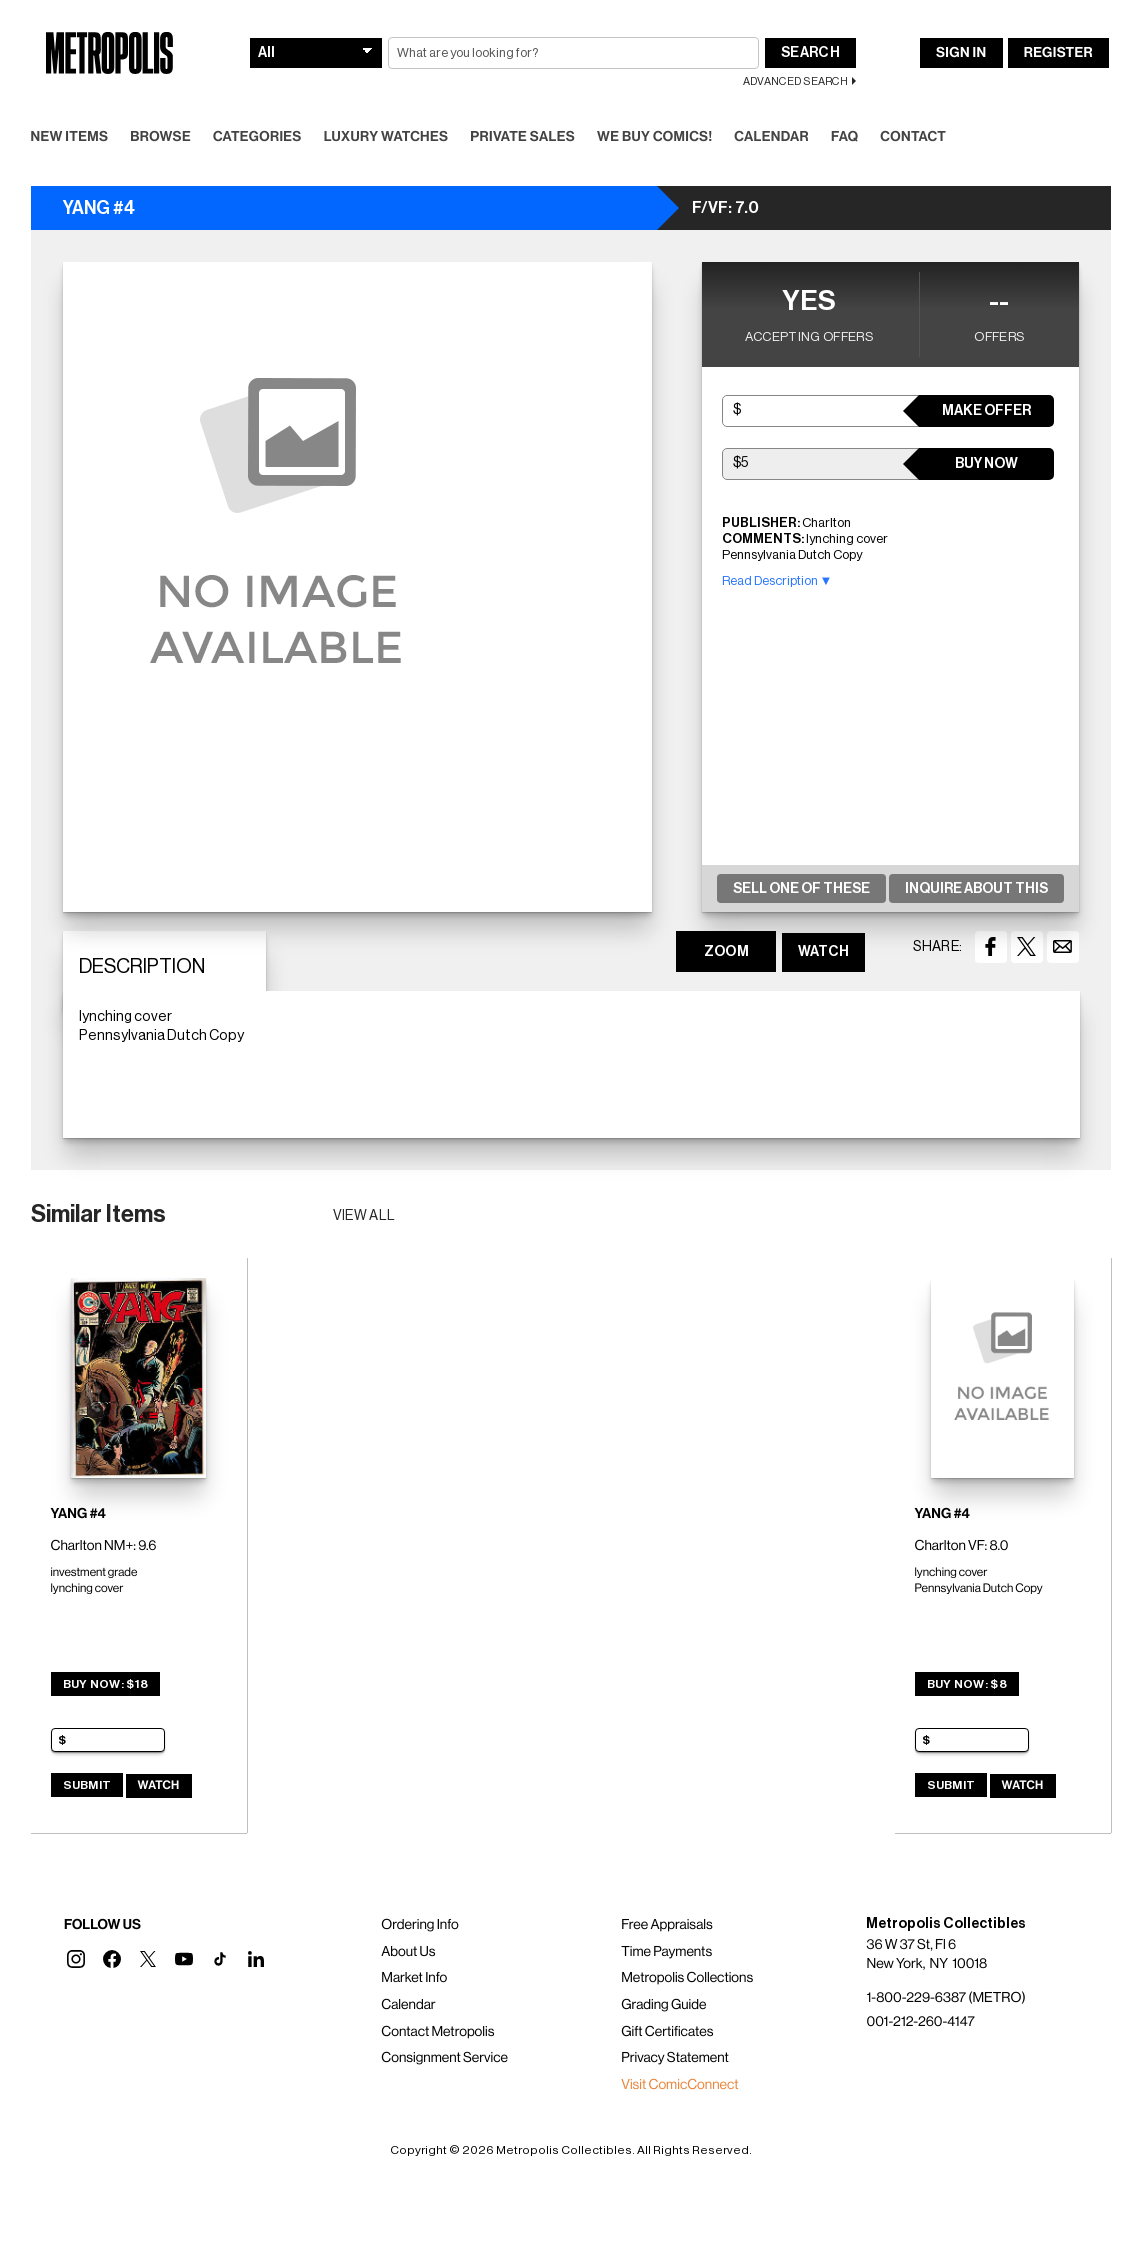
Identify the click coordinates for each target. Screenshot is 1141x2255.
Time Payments (666, 1952)
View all (364, 1216)
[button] (76, 1959)
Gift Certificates (667, 2032)
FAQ (844, 137)
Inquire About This (976, 889)
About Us (408, 1952)
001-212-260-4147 (920, 2022)
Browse (160, 137)
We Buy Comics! (654, 137)
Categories (257, 137)
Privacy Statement (675, 2058)
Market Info (414, 1978)
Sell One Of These (801, 889)
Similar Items (98, 1214)
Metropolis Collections (687, 1978)
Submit (87, 1785)
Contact (913, 137)
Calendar (771, 137)
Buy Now (986, 464)
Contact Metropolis (437, 2032)
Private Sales (522, 137)
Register (1058, 53)
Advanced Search (795, 81)
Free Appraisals (667, 1925)
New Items (70, 137)
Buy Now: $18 (106, 1684)
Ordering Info (419, 1925)
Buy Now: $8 (967, 1684)
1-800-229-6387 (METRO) (945, 1998)
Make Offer (986, 411)
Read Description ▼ (777, 580)
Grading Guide (663, 2005)
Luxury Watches (386, 137)
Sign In (961, 53)
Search (810, 53)
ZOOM (726, 952)
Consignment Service (444, 2058)
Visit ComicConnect (679, 2085)
